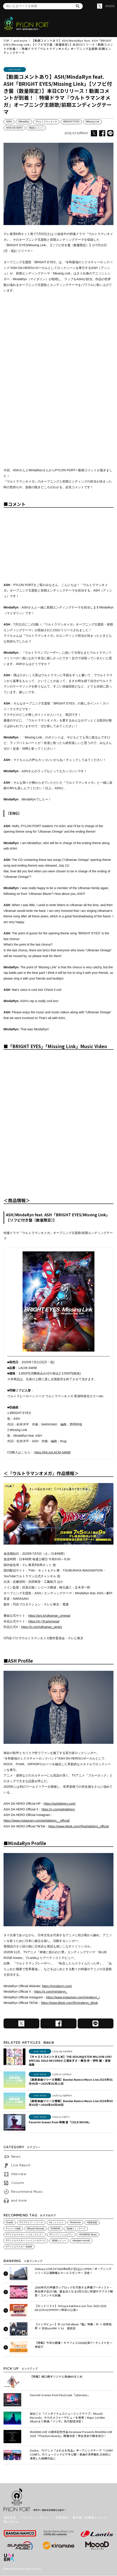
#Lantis (9, 2222)
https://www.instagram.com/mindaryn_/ (73, 1997)
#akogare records (81, 2241)
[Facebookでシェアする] (58, 2023)
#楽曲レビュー (59, 2241)
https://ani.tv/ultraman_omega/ (49, 1615)
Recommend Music (27, 2191)
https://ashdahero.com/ (60, 1803)
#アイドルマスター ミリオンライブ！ (24, 2234)
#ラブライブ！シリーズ (31, 2222)
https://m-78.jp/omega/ (43, 1621)
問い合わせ (11, 2522)
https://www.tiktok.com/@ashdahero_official (78, 1826)
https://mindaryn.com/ (57, 1986)
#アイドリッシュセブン (61, 2234)
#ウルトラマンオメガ (46, 121)
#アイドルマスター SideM (19, 2247)
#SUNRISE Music (88, 2234)
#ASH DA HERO (14, 128)
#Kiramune (75, 2222)
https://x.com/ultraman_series (41, 1627)
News (16, 2156)
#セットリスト (56, 2222)
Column (17, 2183)
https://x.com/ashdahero (58, 1809)
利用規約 (62, 2518)
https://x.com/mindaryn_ (50, 1991)
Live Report (20, 2165)
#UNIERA (55, 2228)
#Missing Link (93, 121)
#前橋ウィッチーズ (76, 2228)
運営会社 (10, 2518)
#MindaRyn (24, 121)
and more (19, 2200)
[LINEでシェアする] (95, 2023)
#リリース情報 (13, 2228)
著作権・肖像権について (90, 2518)
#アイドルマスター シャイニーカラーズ (26, 2241)
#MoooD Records (35, 2228)
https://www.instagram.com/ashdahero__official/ (37, 1820)
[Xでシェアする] (21, 2023)
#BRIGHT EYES (71, 121)
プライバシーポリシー (35, 2518)
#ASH (9, 121)
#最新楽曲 (92, 2222)
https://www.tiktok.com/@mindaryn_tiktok (69, 2003)
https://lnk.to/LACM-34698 (52, 1452)
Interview (19, 2174)
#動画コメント (36, 128)
